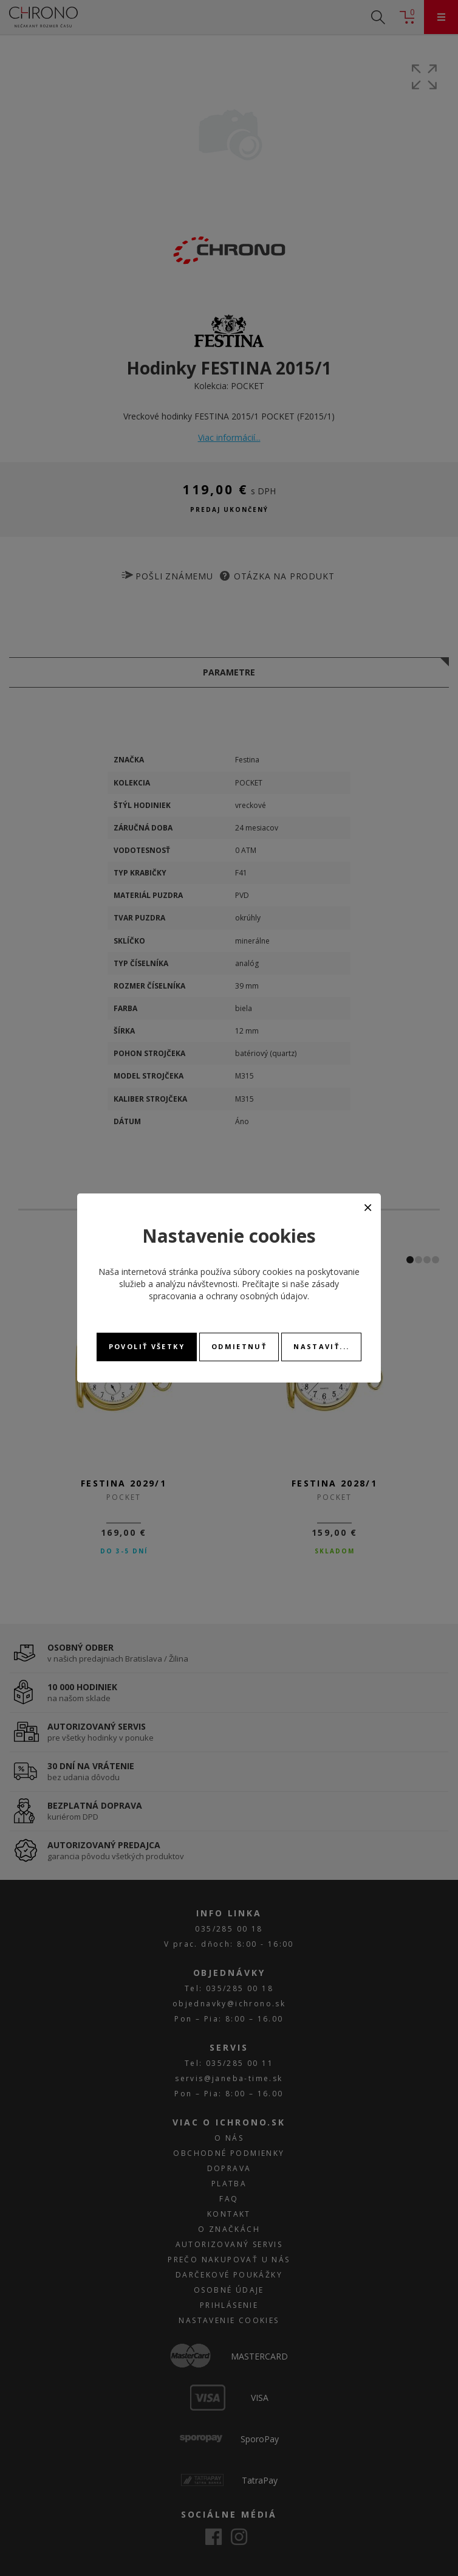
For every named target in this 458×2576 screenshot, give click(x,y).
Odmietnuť (239, 1346)
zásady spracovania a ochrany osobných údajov (244, 1290)
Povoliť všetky (147, 1346)
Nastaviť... (321, 1346)
